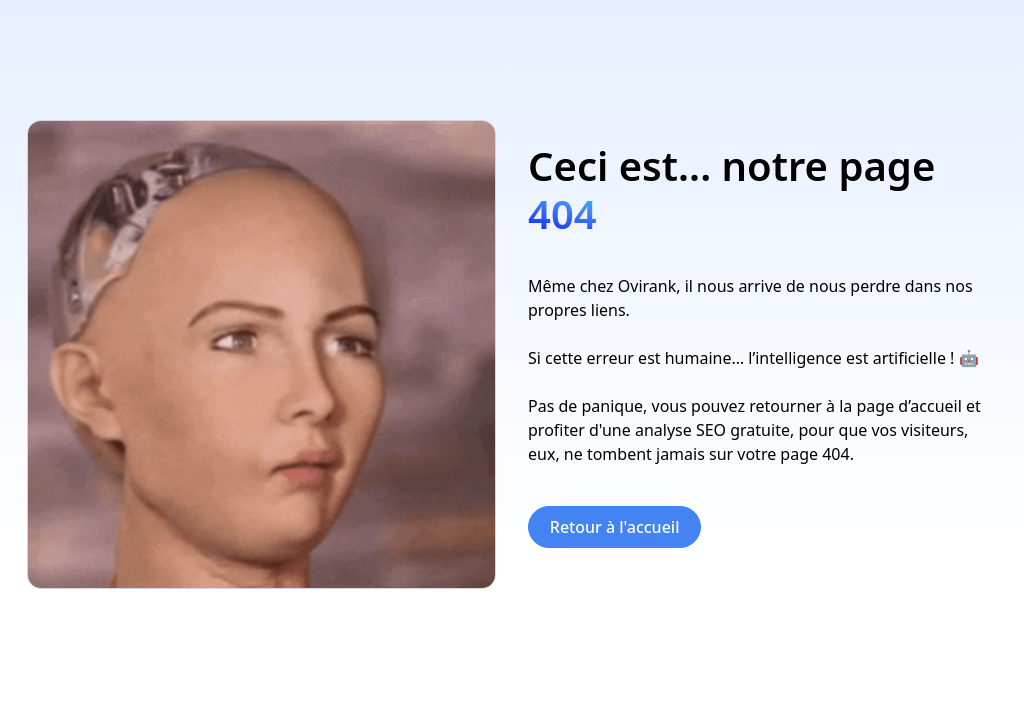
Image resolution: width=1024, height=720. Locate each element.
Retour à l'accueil (615, 527)
